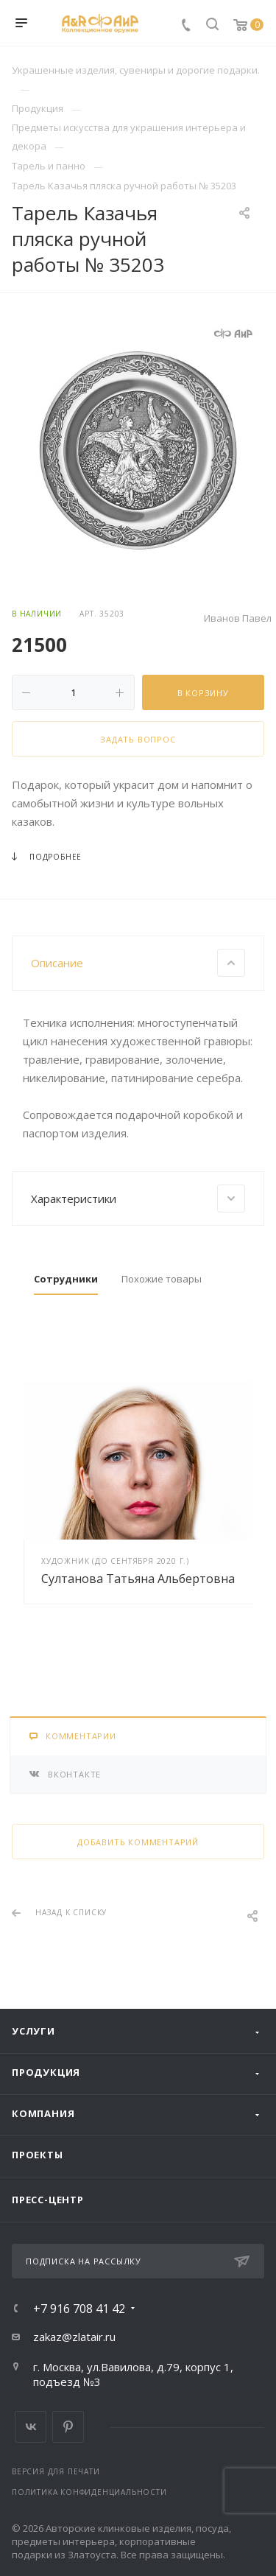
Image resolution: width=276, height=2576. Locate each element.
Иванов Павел (238, 618)
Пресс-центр (48, 2199)
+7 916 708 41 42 (79, 2308)
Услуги (33, 2031)
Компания (43, 2113)
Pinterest (68, 2427)
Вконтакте (30, 2427)
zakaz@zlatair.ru (74, 2336)
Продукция (46, 2072)
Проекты (37, 2154)
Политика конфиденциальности (89, 2492)
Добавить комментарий (138, 1841)
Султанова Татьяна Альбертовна (138, 1578)
